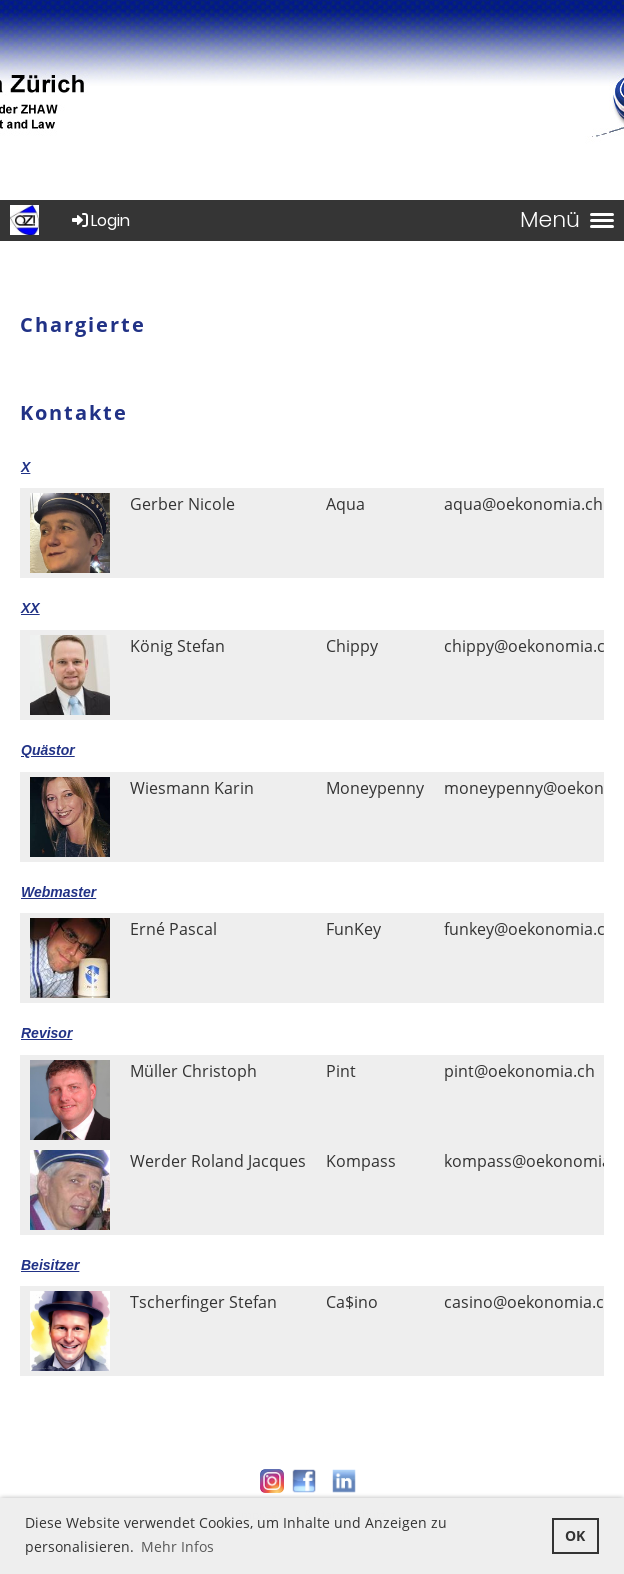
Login (99, 220)
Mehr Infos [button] (177, 1546)
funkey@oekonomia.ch (529, 929)
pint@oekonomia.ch (519, 1071)
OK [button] (575, 1535)
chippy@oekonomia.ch (529, 646)
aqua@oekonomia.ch (523, 504)
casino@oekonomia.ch (529, 1302)
